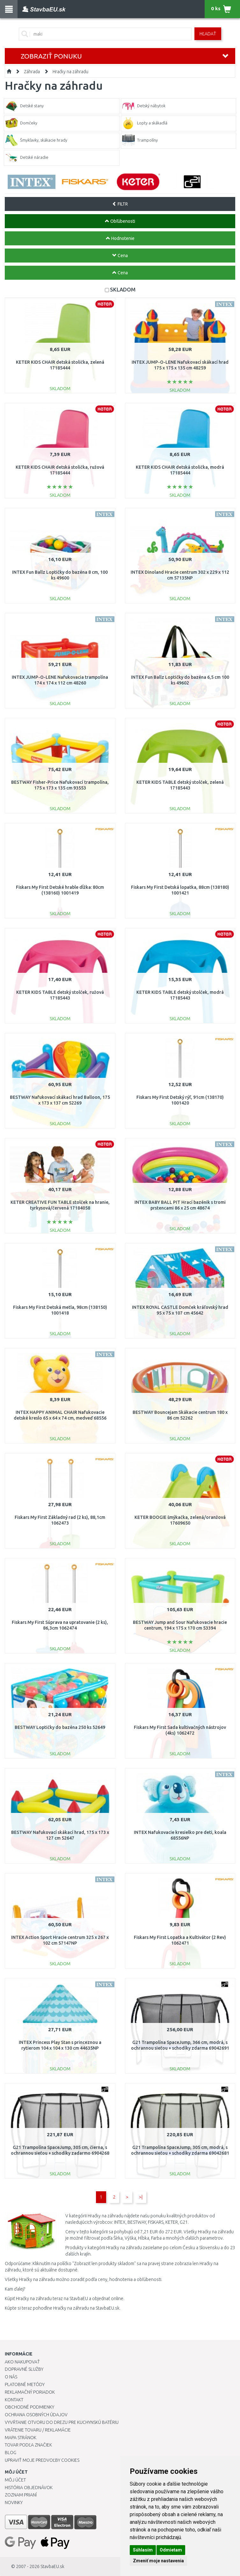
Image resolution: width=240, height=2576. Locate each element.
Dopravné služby (24, 2369)
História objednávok (29, 2487)
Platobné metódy (25, 2384)
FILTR (120, 204)
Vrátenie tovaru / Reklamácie (38, 2429)
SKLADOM (122, 289)
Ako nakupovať (22, 2361)
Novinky (14, 2502)
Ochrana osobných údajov (36, 2414)
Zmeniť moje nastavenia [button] (158, 2560)
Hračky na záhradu (70, 71)
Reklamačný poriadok (30, 2392)
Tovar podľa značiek (28, 2444)
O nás (11, 2376)
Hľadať (208, 33)
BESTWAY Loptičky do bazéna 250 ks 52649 (60, 1727)
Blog (10, 2452)
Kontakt (14, 2399)
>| (140, 2197)
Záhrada (32, 71)
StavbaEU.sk (52, 2566)
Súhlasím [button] (143, 2549)
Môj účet (15, 2479)
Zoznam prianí (21, 2494)
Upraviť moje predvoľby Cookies (42, 2460)
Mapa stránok (20, 2437)
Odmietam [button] (171, 2549)
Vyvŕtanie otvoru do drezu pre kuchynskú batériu (62, 2422)
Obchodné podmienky (29, 2407)
